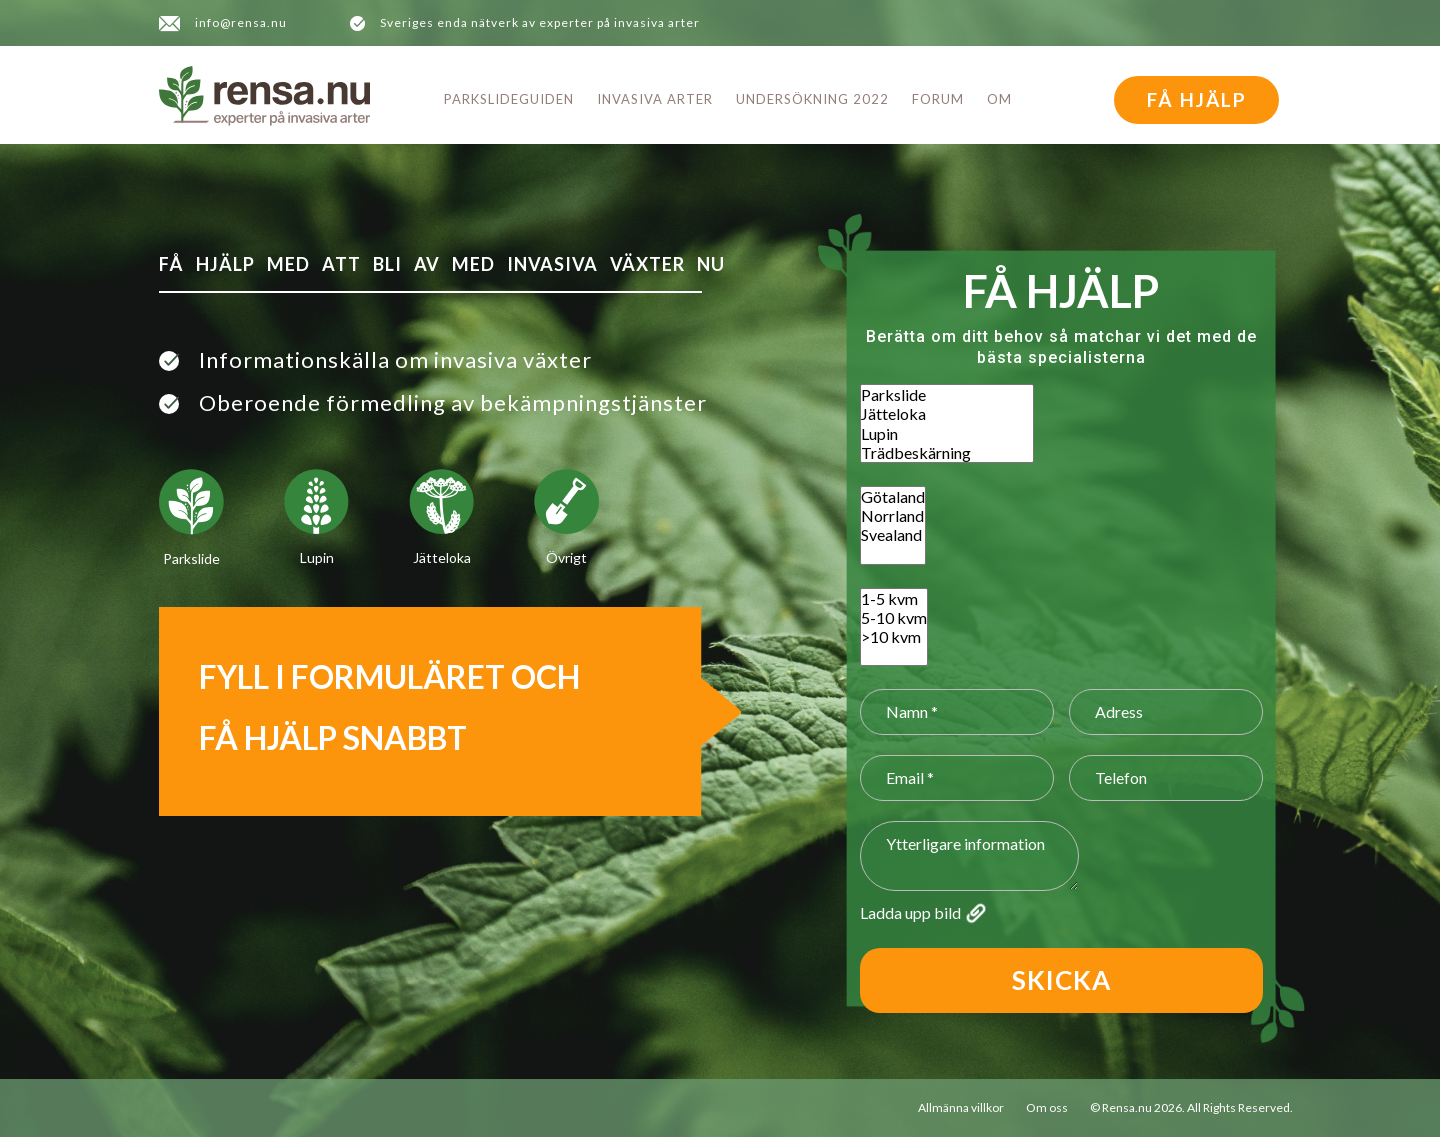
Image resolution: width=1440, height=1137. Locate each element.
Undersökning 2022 (812, 99)
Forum (938, 99)
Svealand (893, 534)
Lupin (947, 433)
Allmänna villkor (961, 1107)
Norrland (893, 515)
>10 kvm (894, 636)
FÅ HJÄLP (1197, 99)
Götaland (893, 496)
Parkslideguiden (509, 99)
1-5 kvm (894, 598)
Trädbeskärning (947, 452)
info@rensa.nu (241, 22)
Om (999, 99)
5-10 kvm (894, 617)
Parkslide (947, 394)
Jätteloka (947, 413)
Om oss (1047, 1107)
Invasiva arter (655, 99)
